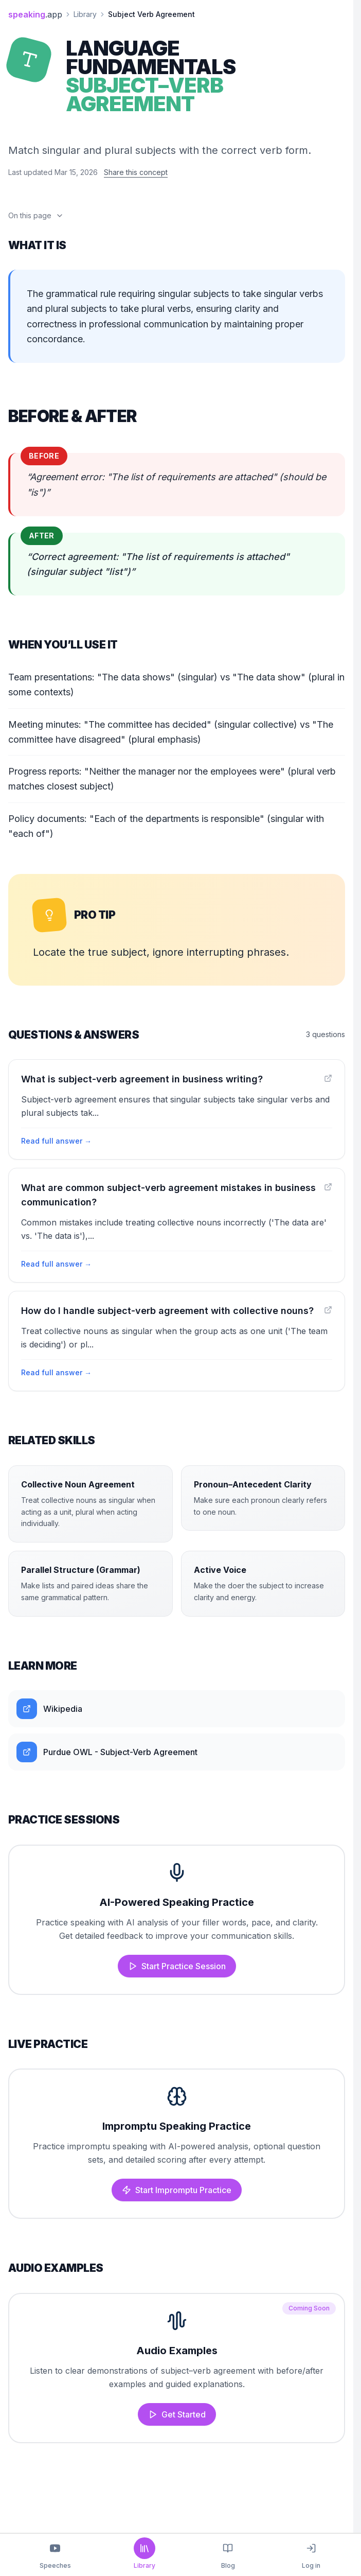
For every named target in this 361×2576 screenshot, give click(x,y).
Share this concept (136, 172)
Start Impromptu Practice (176, 2190)
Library (85, 14)
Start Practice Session (177, 1966)
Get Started (177, 2414)
